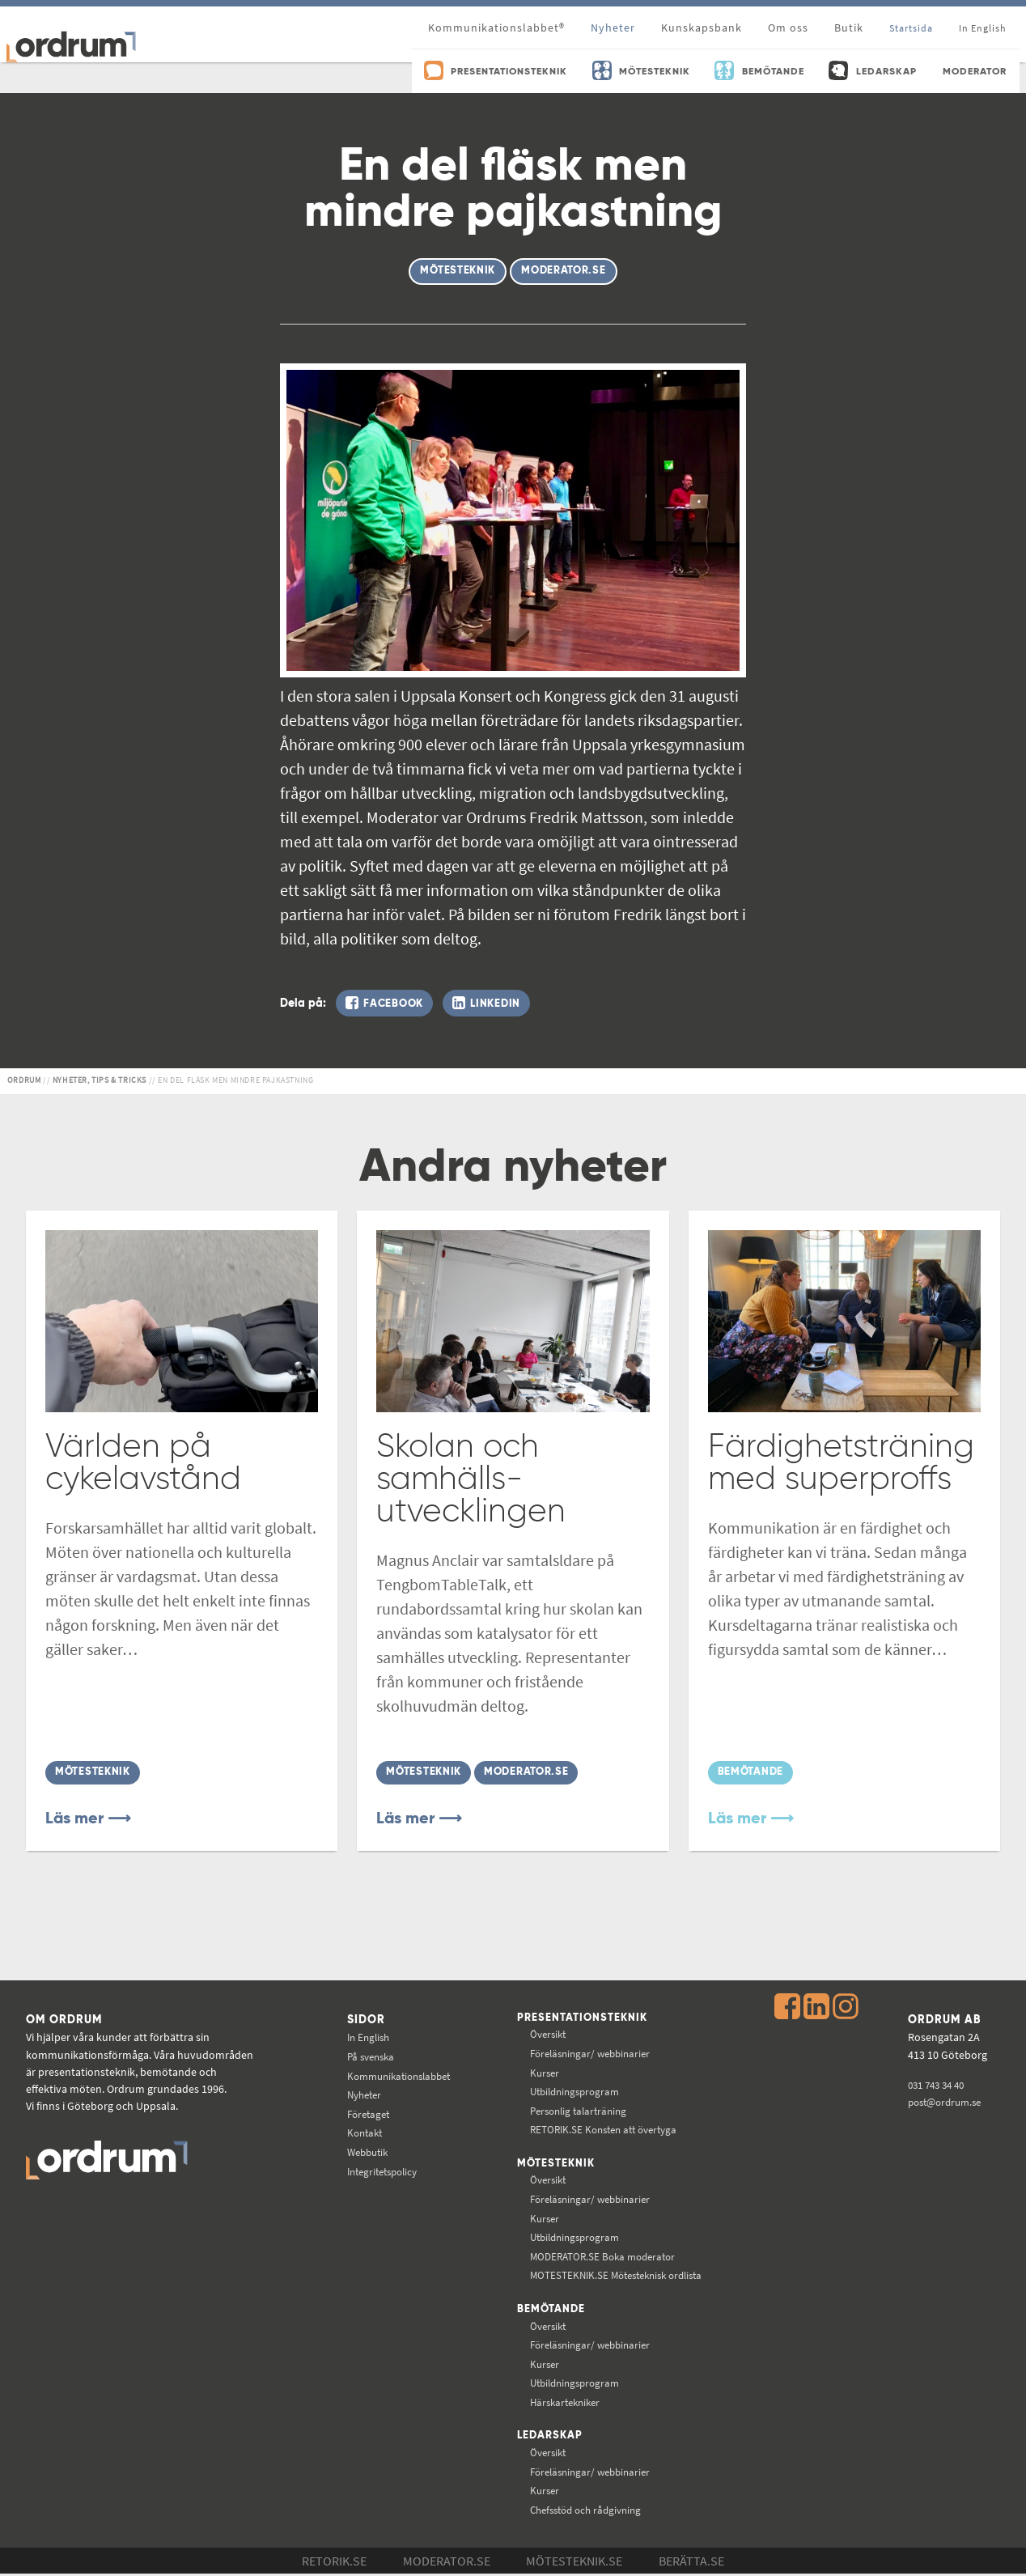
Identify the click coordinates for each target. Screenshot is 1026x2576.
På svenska (366, 2055)
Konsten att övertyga (606, 2129)
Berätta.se (691, 2563)
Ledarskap (550, 2437)
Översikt (548, 2033)
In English (363, 2036)
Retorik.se (334, 2563)
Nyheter (613, 27)
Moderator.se (446, 2563)
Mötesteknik (556, 2163)
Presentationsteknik (583, 2016)
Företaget (363, 2112)
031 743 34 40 (937, 2083)
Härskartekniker (566, 2403)
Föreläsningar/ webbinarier (593, 2053)
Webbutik (363, 2150)
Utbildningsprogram (577, 2091)
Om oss (788, 27)
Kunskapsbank (701, 27)
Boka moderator (604, 2256)
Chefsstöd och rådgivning (589, 2511)
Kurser (544, 2072)
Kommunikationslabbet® (496, 27)
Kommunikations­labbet (397, 2074)
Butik (848, 27)
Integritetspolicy (379, 2169)
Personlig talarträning (581, 2110)
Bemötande (551, 2309)
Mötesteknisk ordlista (620, 2275)
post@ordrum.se (946, 2100)
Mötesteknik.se (574, 2563)
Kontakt (359, 2131)
